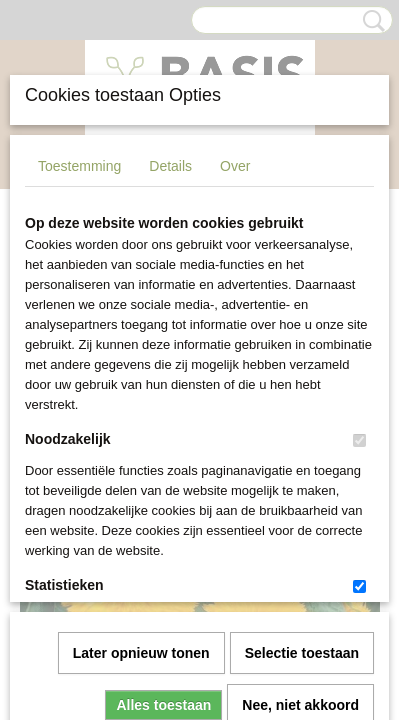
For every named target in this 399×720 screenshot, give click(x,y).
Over (235, 166)
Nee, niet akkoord (300, 483)
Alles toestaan (163, 483)
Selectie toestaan (302, 431)
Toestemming (79, 166)
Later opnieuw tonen (141, 431)
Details (170, 166)
